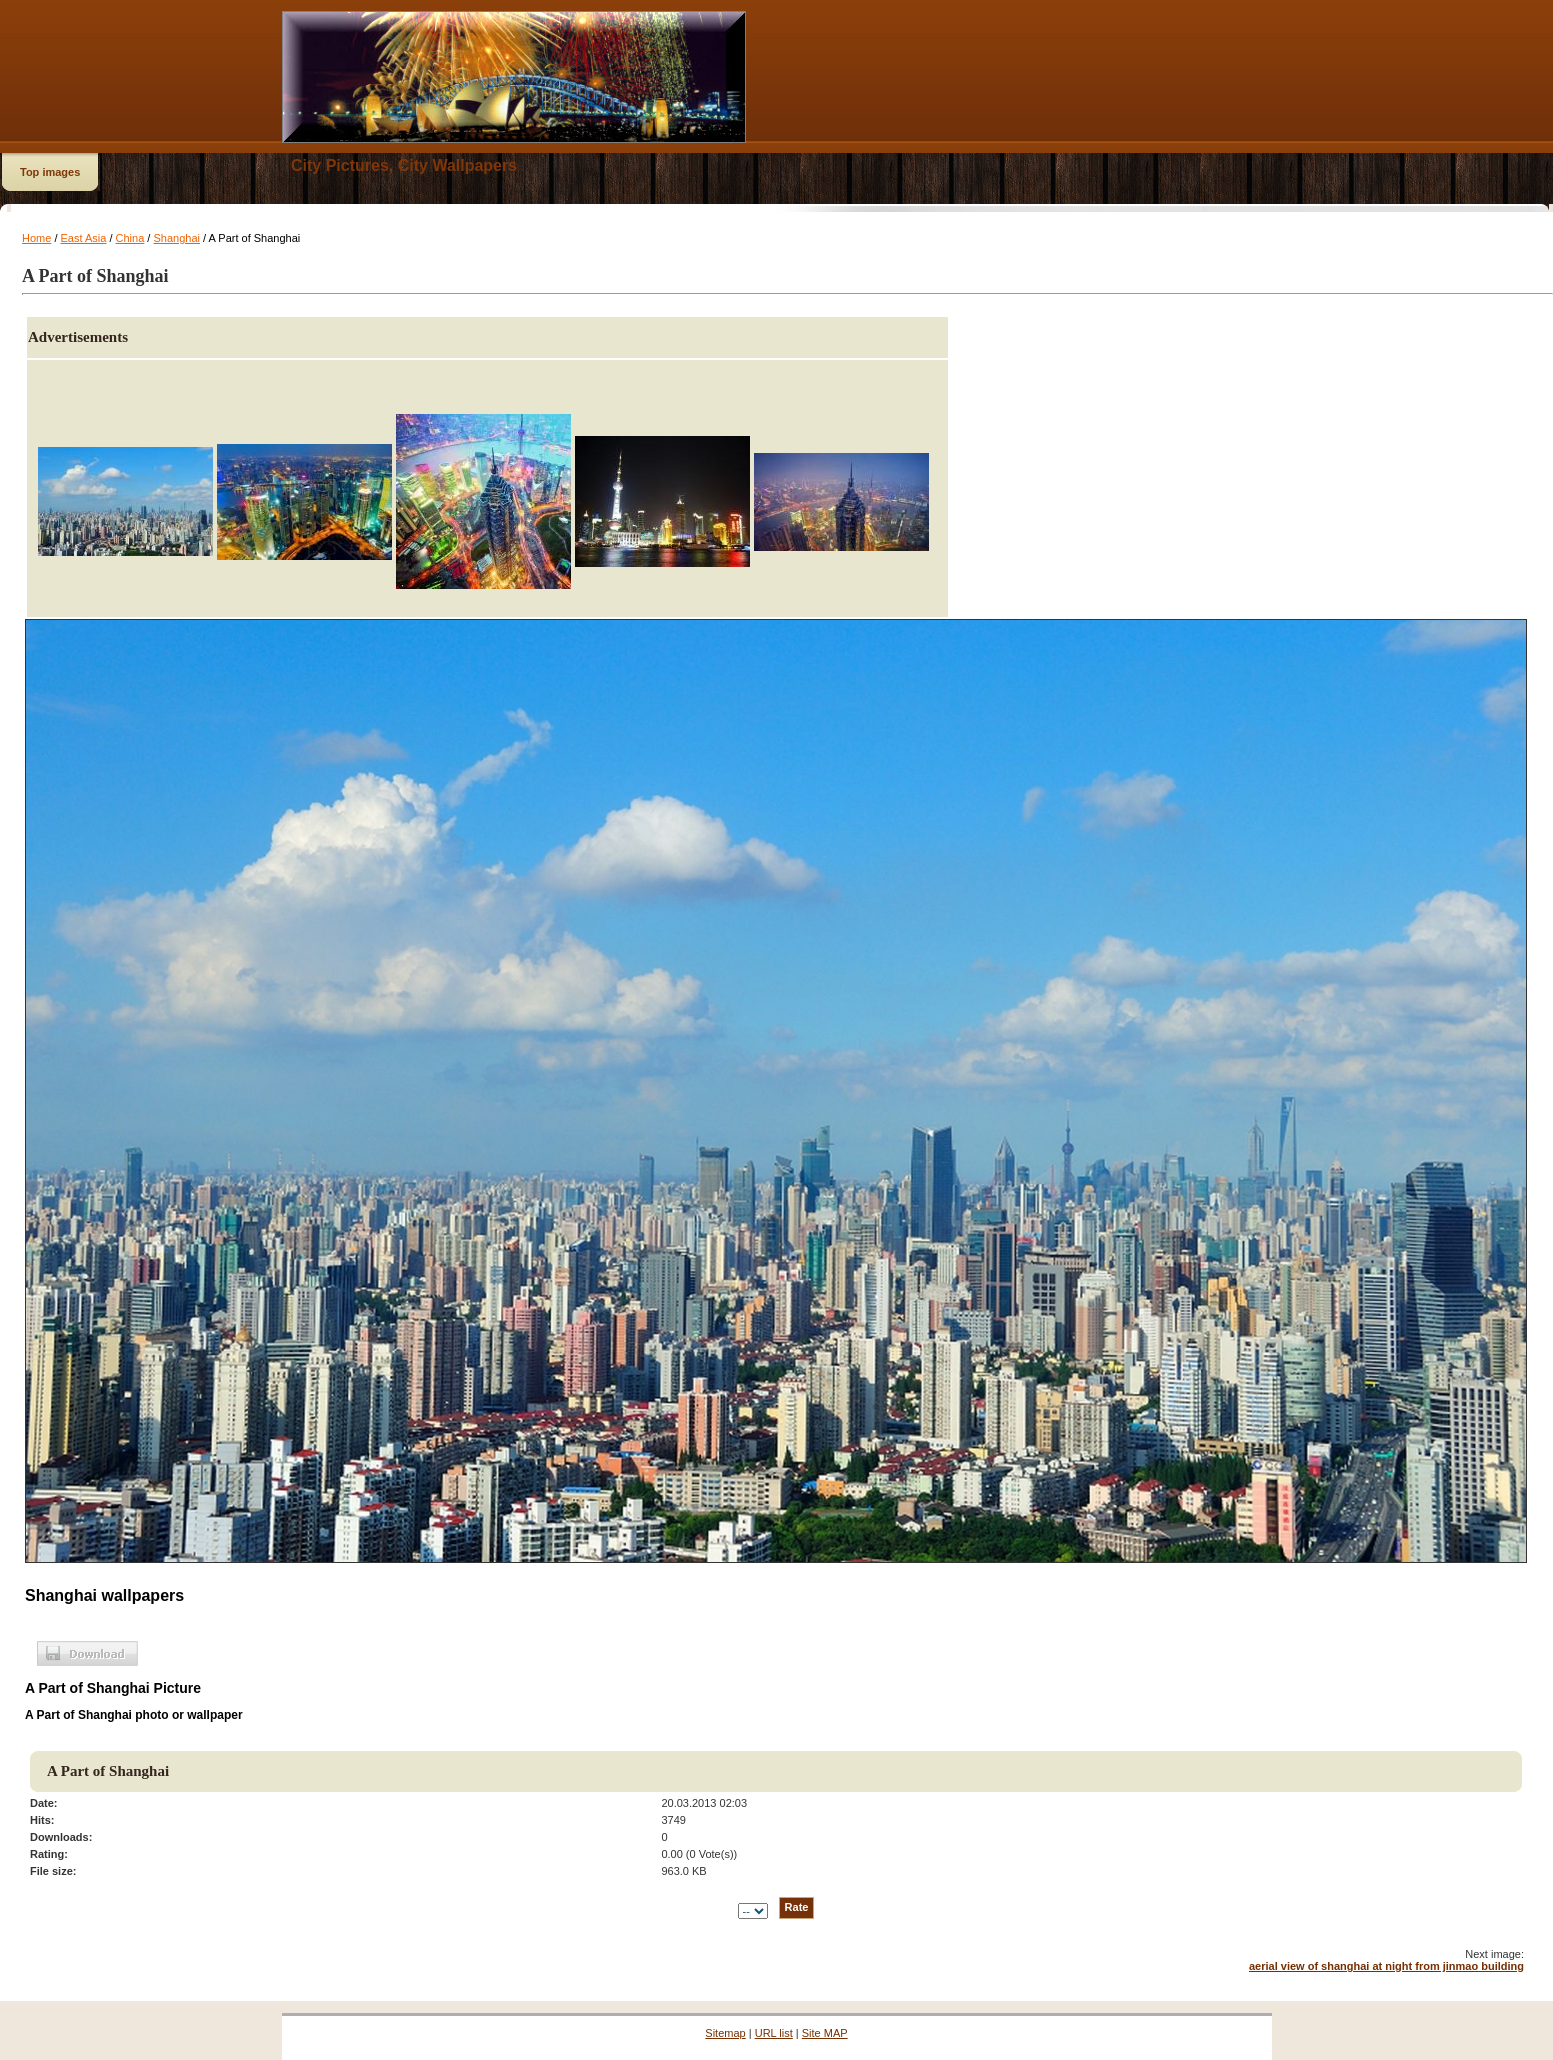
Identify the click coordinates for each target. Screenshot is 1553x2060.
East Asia (84, 238)
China (130, 238)
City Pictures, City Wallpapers (404, 165)
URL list (774, 2033)
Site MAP (825, 2033)
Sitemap (725, 2033)
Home (36, 238)
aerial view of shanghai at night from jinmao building (1386, 1966)
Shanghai (176, 238)
